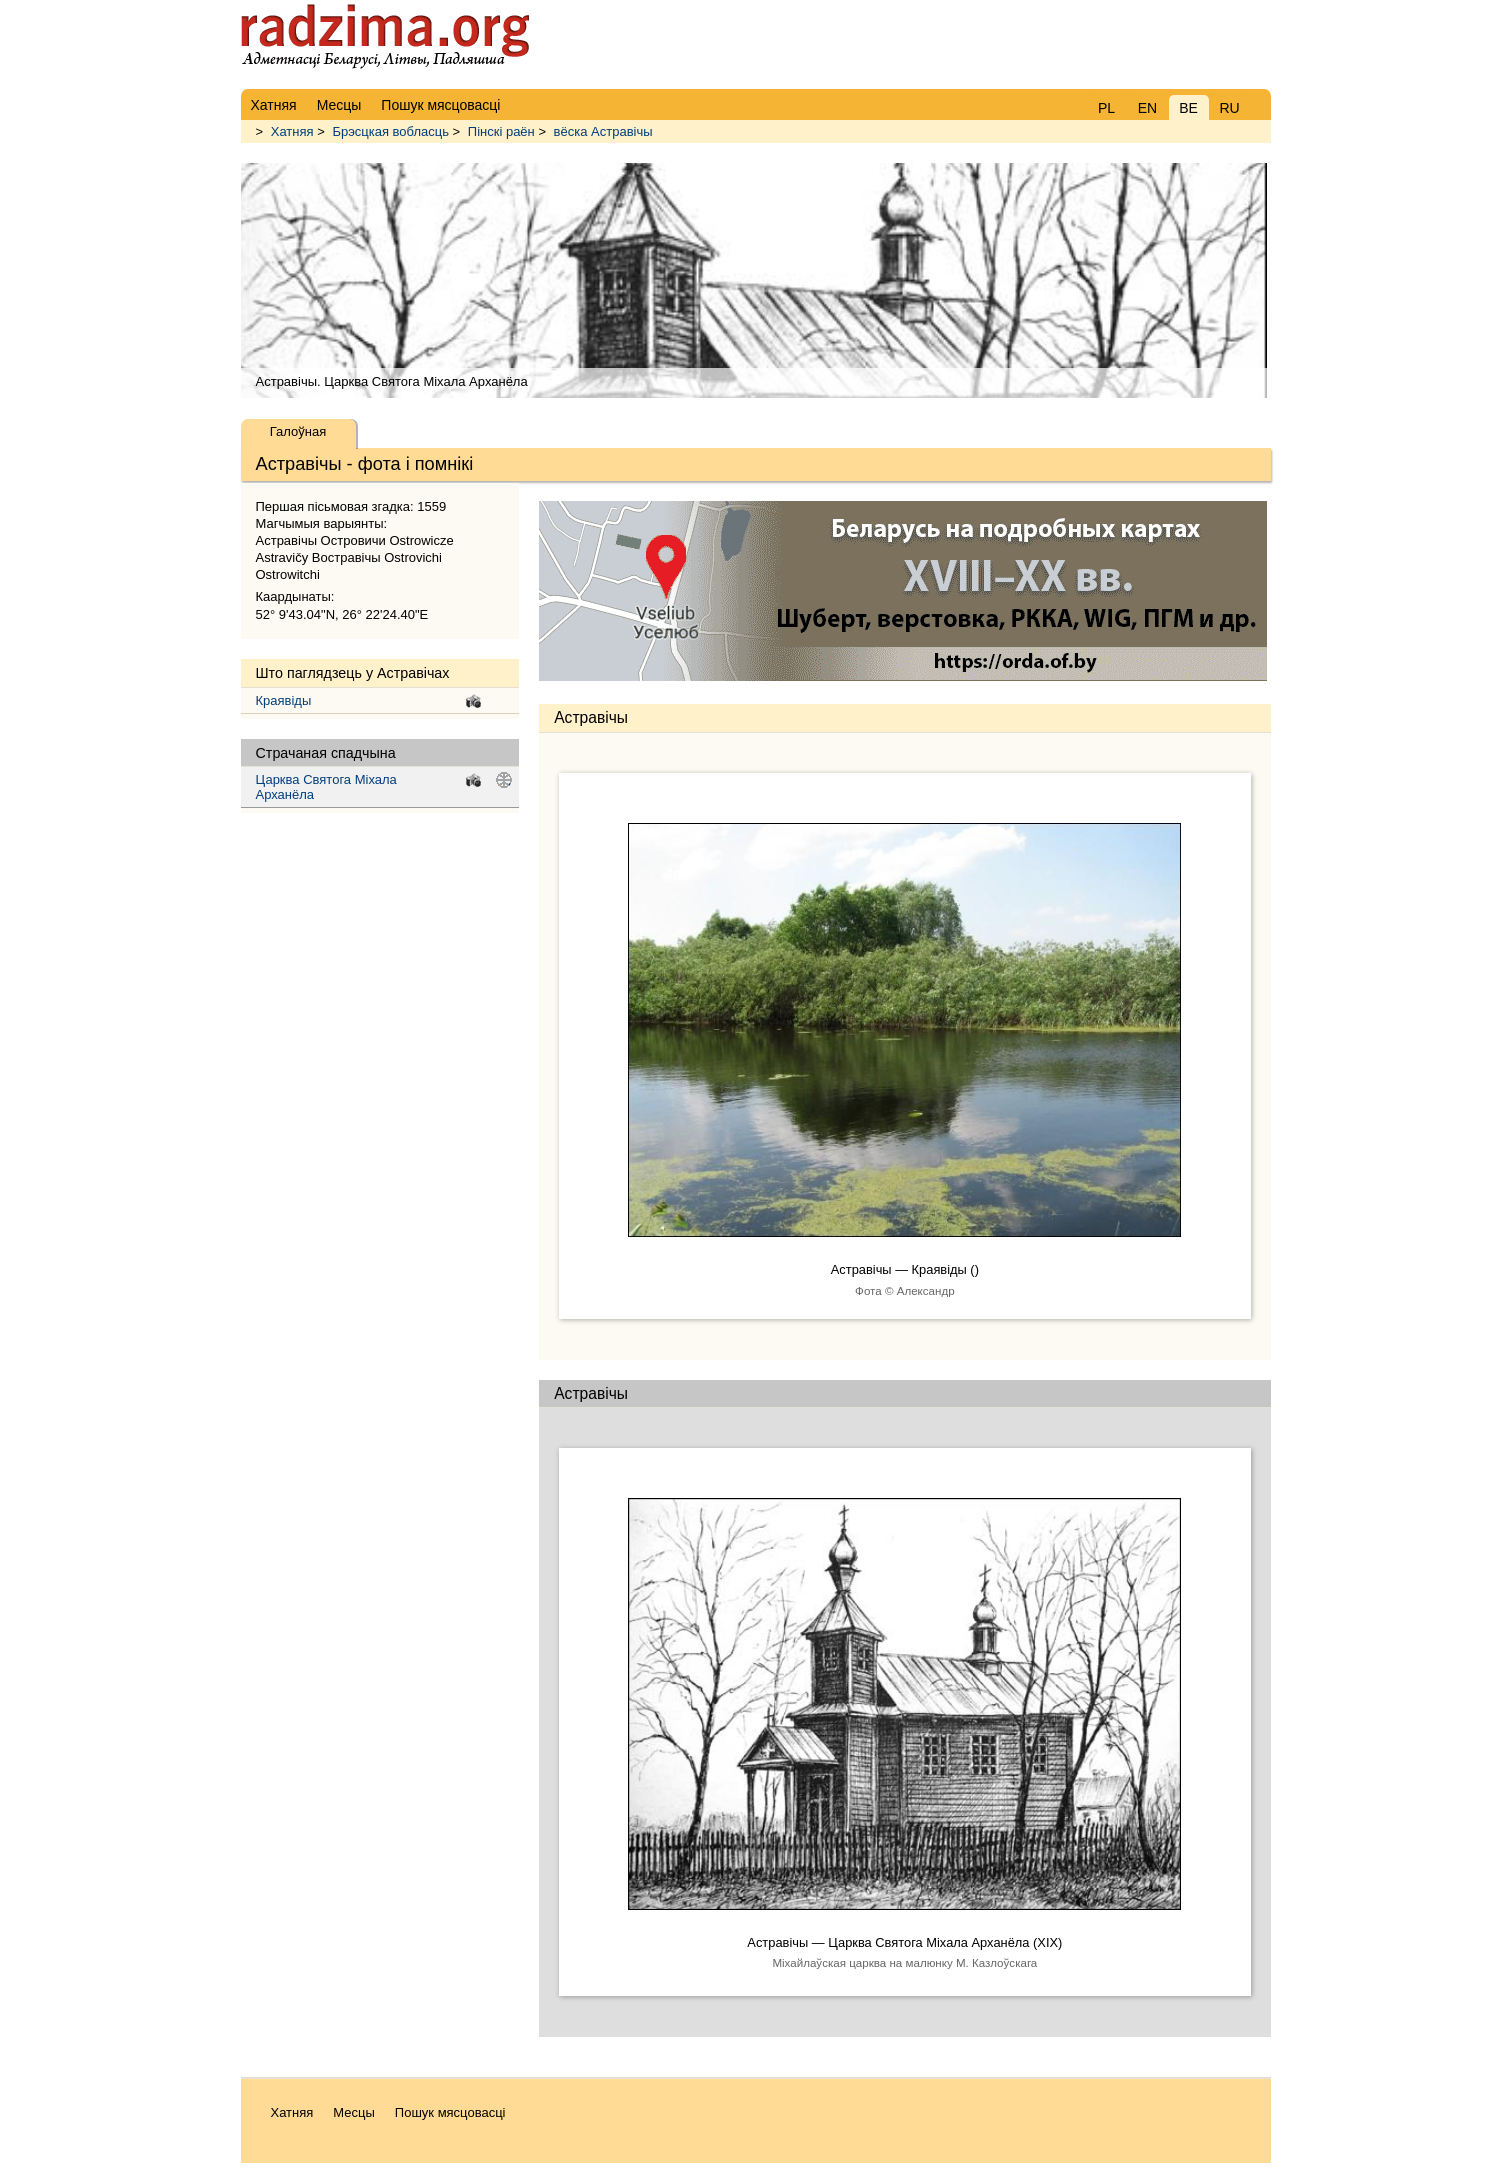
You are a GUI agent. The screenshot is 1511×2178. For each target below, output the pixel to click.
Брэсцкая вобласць (390, 131)
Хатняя (292, 131)
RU (1229, 108)
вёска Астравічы (603, 131)
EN (1147, 108)
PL (1106, 108)
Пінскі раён (501, 131)
